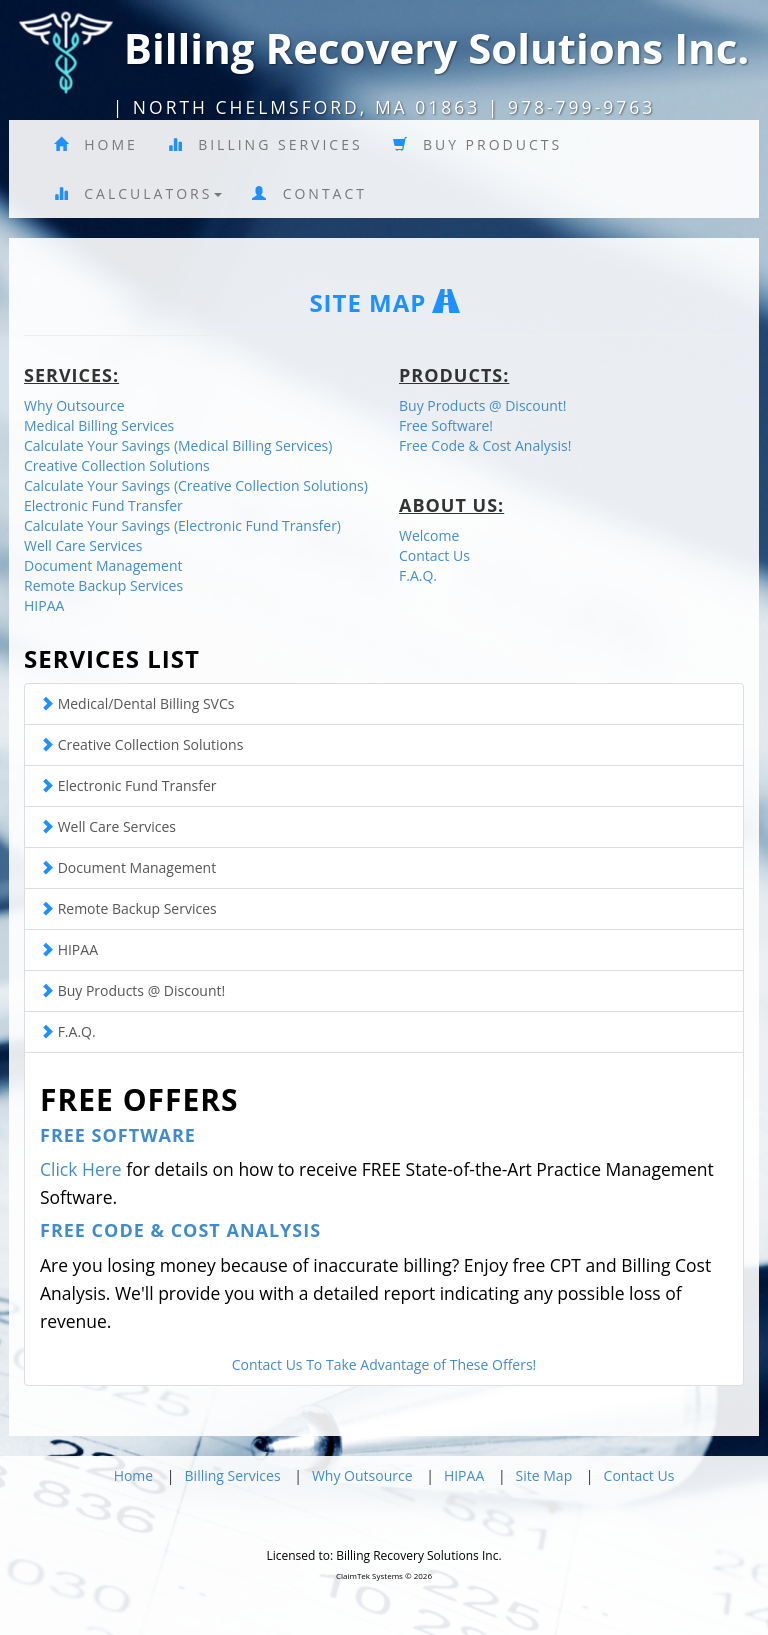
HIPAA (44, 605)
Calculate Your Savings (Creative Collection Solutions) (196, 485)
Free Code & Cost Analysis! (485, 445)
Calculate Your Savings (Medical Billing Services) (178, 445)
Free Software (118, 1135)
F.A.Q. (418, 575)
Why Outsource (74, 405)
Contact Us (434, 555)
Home (96, 144)
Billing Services (265, 144)
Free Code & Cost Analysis (180, 1230)
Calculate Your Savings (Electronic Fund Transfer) (182, 525)
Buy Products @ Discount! (483, 405)
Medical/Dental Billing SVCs (137, 703)
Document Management (103, 565)
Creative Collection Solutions (117, 465)
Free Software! (446, 425)
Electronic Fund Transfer (103, 505)
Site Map (544, 1475)
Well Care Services (83, 545)
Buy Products (478, 144)
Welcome (429, 535)
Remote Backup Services (103, 585)
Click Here (81, 1169)
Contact (309, 193)
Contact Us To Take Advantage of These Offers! (384, 1364)
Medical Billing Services (99, 425)
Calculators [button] (138, 193)
